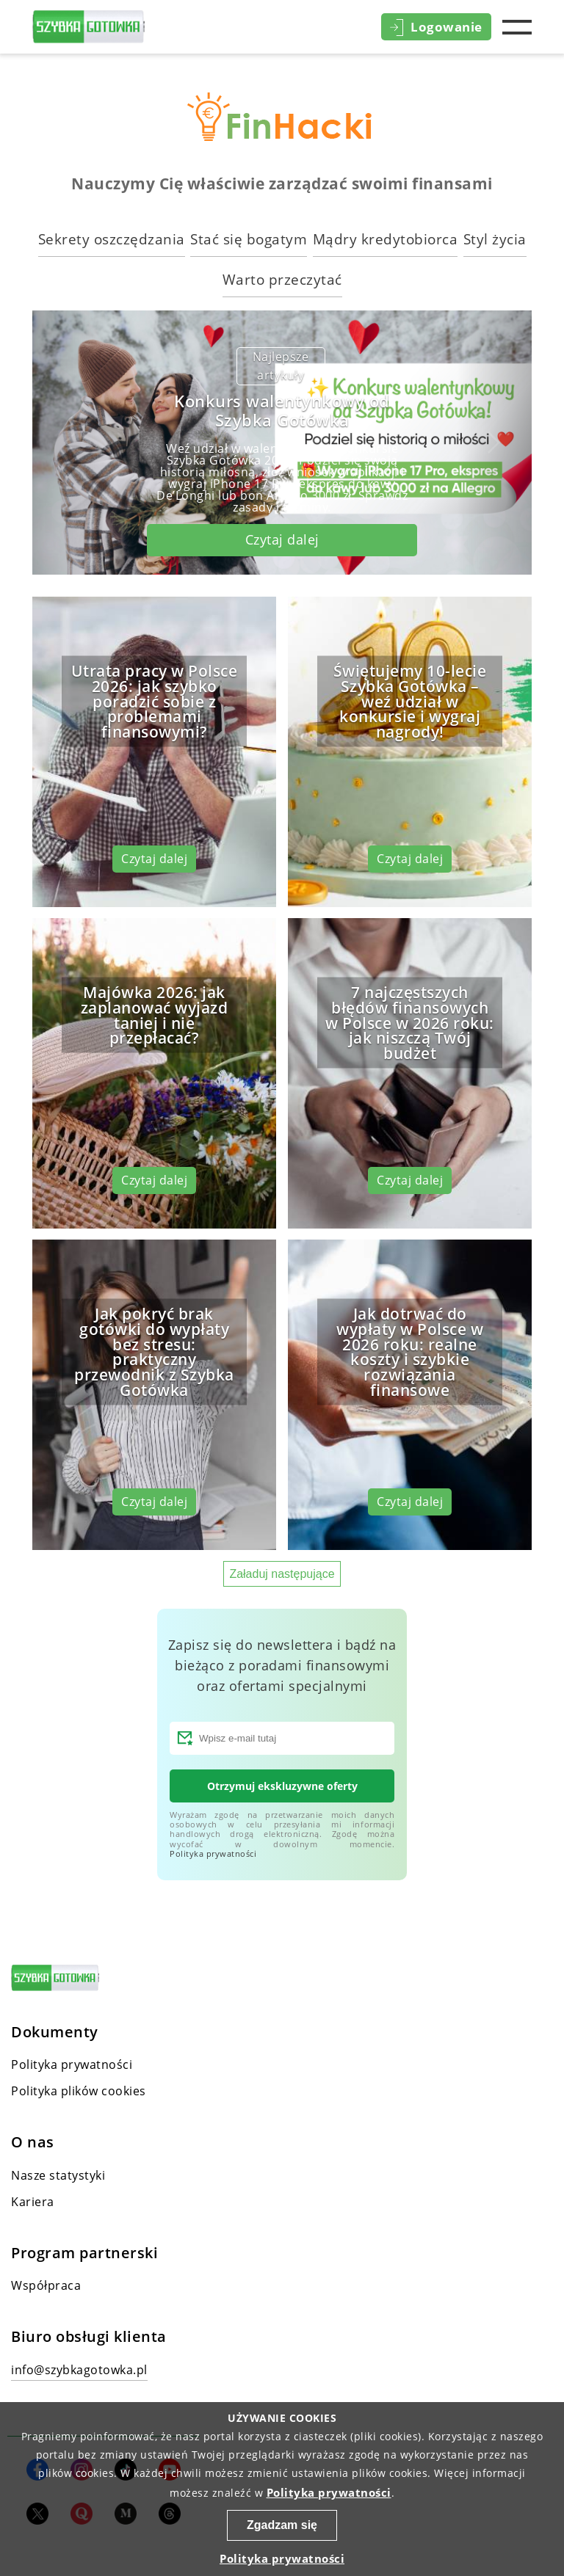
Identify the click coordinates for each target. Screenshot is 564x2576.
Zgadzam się (282, 2525)
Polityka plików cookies (78, 2091)
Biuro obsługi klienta (89, 2336)
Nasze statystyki (58, 2175)
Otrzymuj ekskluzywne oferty (282, 1786)
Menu (517, 27)
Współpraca (46, 2285)
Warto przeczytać (282, 279)
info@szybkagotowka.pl (79, 2370)
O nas (32, 2142)
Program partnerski (84, 2253)
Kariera (32, 2202)
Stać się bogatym (248, 239)
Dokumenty (54, 2032)
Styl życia (495, 239)
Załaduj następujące (281, 1574)
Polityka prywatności (213, 1853)
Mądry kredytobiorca (385, 239)
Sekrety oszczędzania (111, 239)
